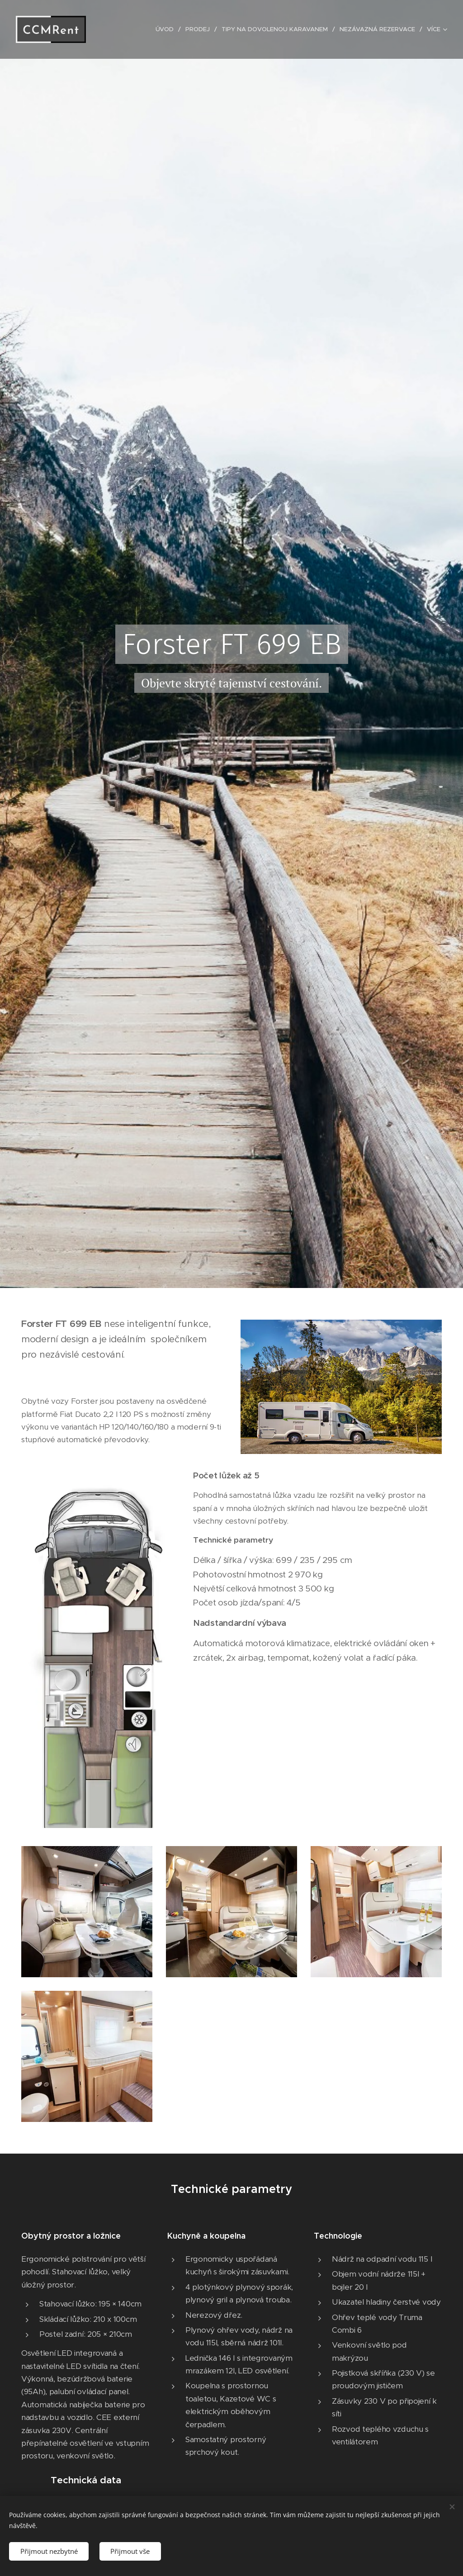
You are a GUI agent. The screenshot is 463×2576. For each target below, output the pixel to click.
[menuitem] (159, 29)
